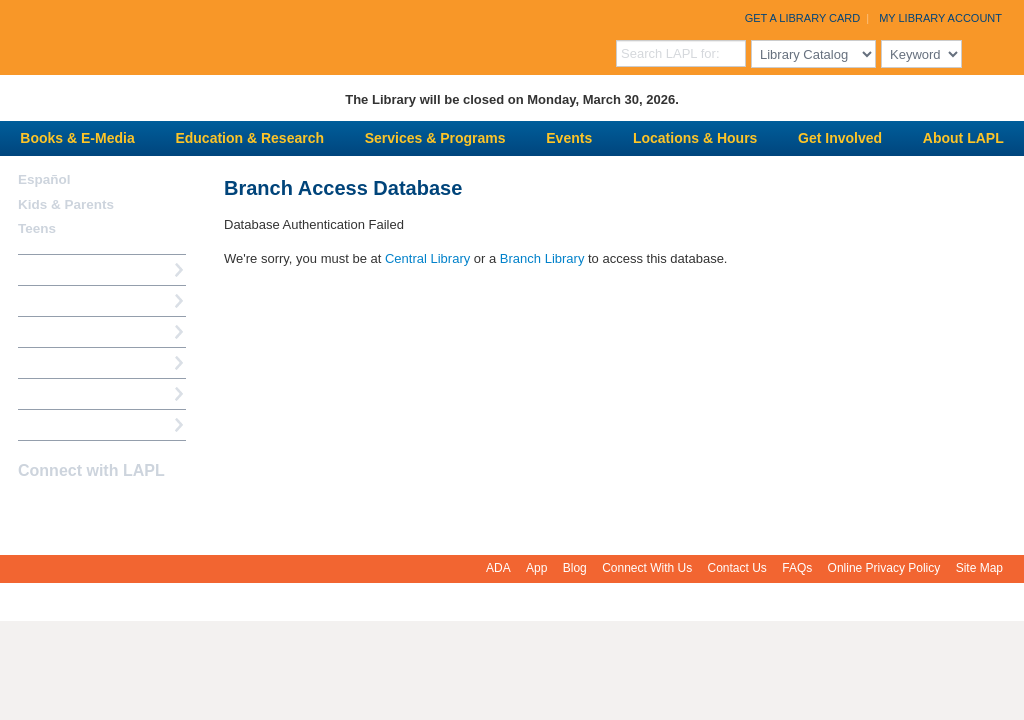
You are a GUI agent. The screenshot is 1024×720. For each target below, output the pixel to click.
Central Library (427, 258)
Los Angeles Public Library (246, 35)
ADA (498, 568)
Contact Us (737, 568)
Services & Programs (435, 138)
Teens (37, 228)
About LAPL (963, 138)
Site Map (979, 568)
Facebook (31, 510)
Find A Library (61, 424)
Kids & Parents (66, 204)
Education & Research (249, 138)
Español (44, 179)
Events (569, 138)
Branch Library (542, 258)
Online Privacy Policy (884, 568)
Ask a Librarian (65, 362)
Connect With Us (647, 568)
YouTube (101, 510)
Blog (575, 568)
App (536, 568)
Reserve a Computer (81, 331)
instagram (66, 510)
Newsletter (136, 510)
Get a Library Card (803, 18)
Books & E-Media (77, 138)
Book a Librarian (69, 393)
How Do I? (50, 269)
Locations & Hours (695, 138)
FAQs (797, 568)
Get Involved (840, 138)
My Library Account (940, 18)
